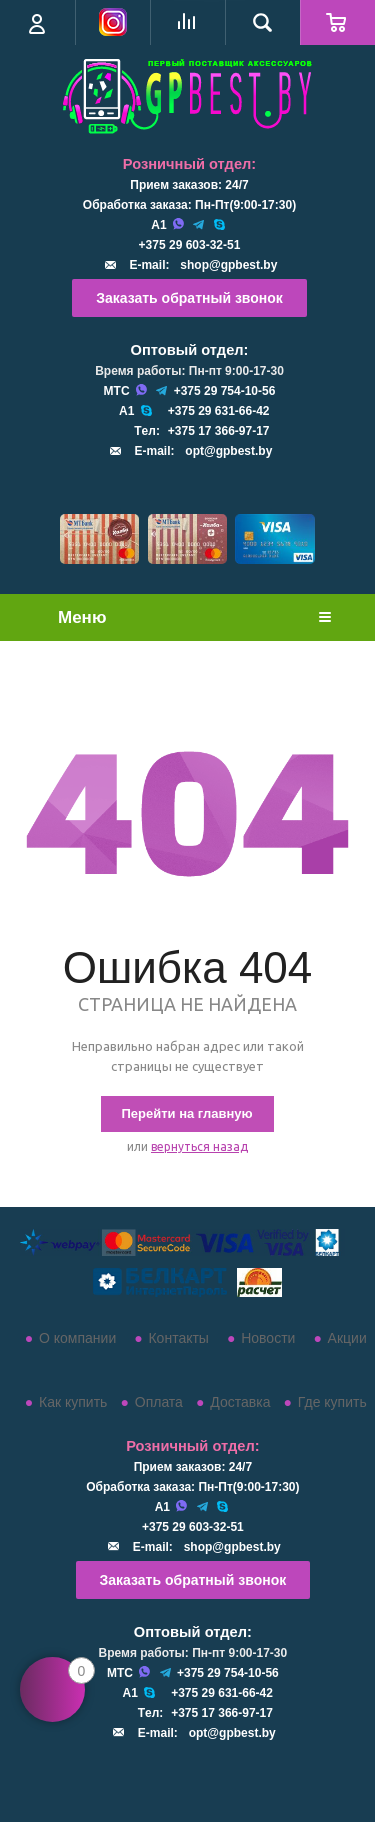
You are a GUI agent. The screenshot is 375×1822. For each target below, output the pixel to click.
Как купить (73, 1402)
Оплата (159, 1402)
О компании (77, 1338)
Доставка (240, 1402)
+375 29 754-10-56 (225, 391)
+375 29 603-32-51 (190, 245)
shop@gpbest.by (228, 265)
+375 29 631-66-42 (219, 411)
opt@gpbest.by (228, 451)
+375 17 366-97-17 (219, 431)
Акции (347, 1338)
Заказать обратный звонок (189, 298)
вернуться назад (199, 1146)
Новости (268, 1338)
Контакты (178, 1338)
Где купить (332, 1402)
